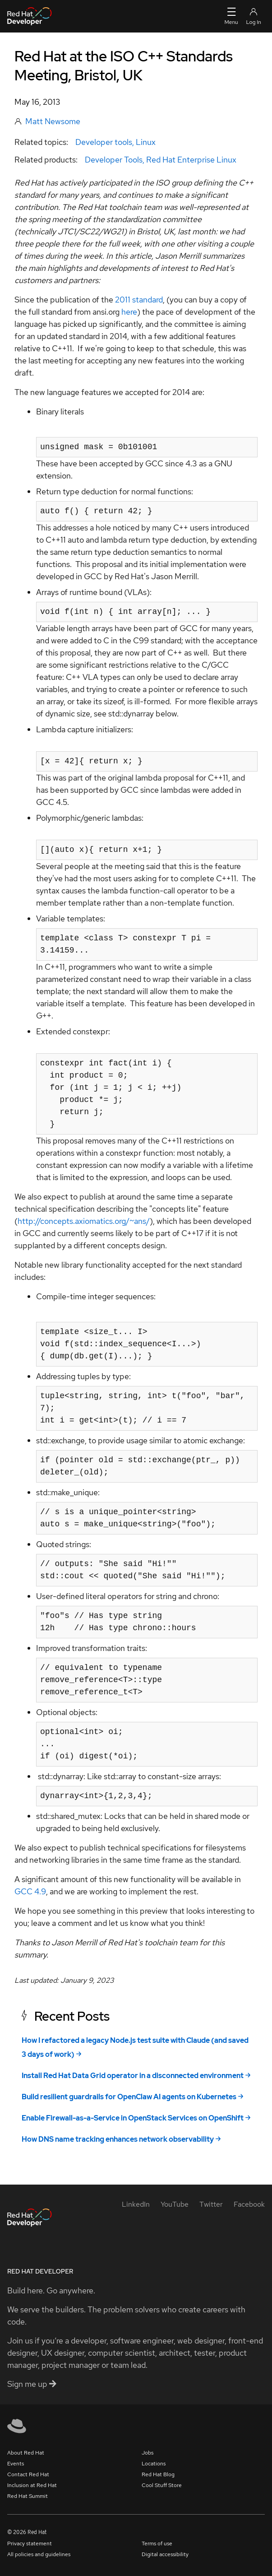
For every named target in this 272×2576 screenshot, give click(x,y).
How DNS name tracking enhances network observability (118, 2139)
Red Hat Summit (27, 2496)
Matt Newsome (52, 121)
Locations (154, 2463)
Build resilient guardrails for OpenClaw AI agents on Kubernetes (129, 2097)
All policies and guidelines (38, 2554)
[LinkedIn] (136, 2204)
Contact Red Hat (28, 2474)
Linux (146, 142)
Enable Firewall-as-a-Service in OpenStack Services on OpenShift (133, 2118)
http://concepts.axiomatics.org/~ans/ (84, 1221)
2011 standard (139, 299)
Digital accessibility (165, 2554)
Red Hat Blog (158, 2474)
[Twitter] (211, 2204)
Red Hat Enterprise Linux (191, 159)
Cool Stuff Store (162, 2485)
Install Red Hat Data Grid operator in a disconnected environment (133, 2075)
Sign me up (31, 2384)
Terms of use (157, 2543)
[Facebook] (249, 2204)
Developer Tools (114, 159)
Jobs (147, 2452)
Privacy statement (29, 2543)
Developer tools (103, 142)
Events (15, 2463)
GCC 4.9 (30, 1891)
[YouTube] (175, 2204)
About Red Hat (25, 2452)
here (129, 312)
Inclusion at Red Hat (32, 2485)
